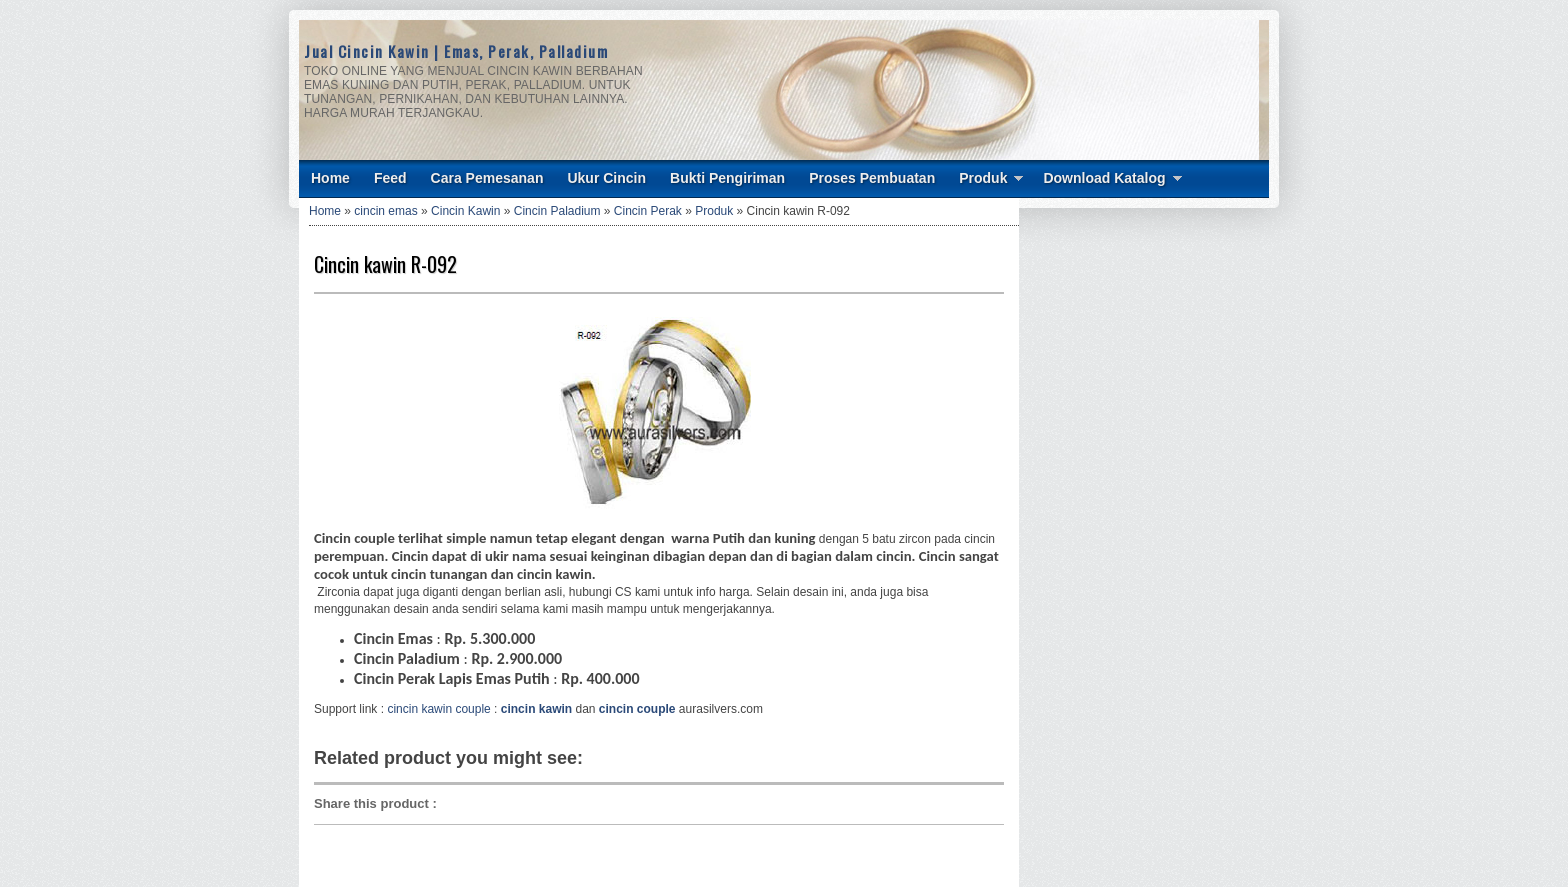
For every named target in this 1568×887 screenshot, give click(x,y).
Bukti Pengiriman (727, 178)
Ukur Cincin (606, 178)
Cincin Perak (648, 211)
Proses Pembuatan (872, 178)
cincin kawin (536, 709)
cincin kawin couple (438, 709)
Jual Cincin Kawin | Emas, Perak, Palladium (456, 51)
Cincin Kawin (465, 211)
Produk (983, 178)
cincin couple (637, 709)
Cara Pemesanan (487, 178)
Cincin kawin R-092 (385, 264)
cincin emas (385, 211)
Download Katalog (1104, 178)
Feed (390, 178)
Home (330, 178)
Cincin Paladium (557, 211)
